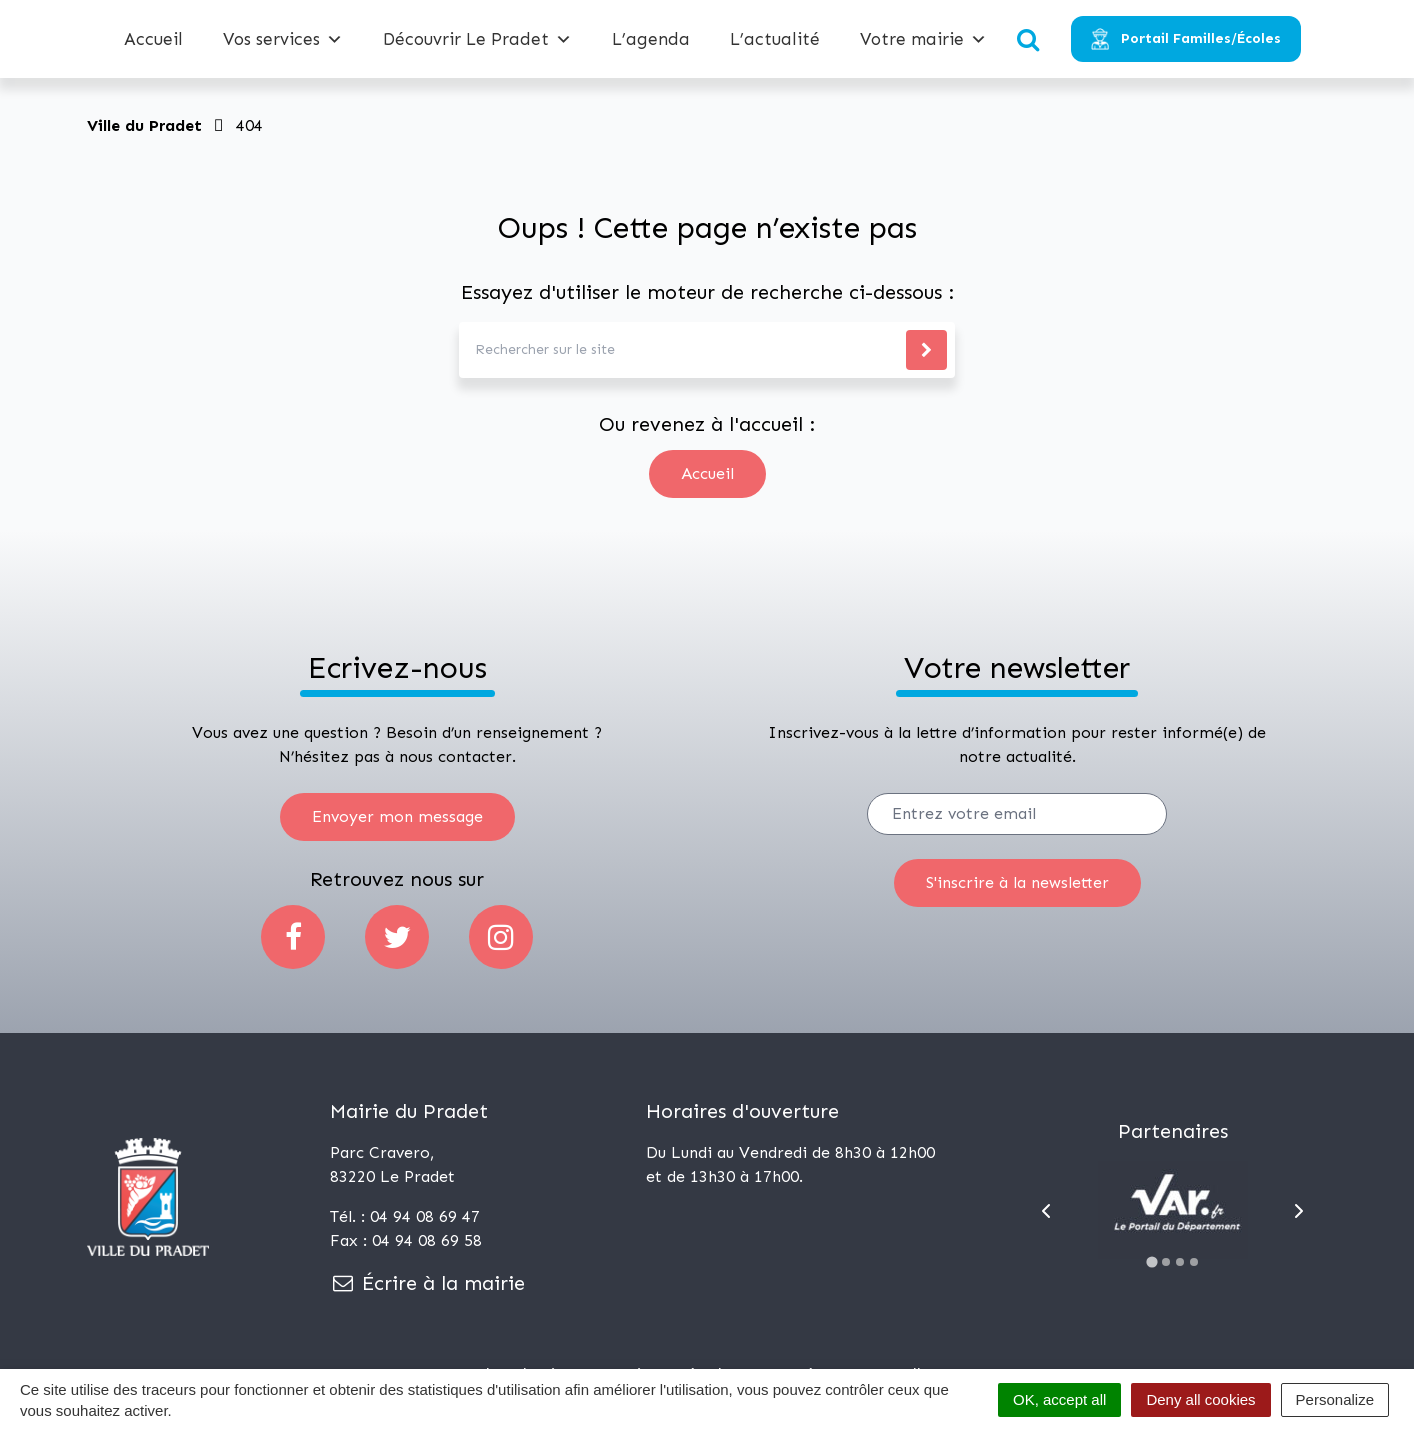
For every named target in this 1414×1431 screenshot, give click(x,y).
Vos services (283, 39)
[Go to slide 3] (1180, 1262)
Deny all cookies (1200, 1399)
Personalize (1335, 1399)
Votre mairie (923, 39)
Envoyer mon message (397, 816)
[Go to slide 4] (1194, 1262)
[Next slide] (1299, 1211)
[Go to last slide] (1046, 1211)
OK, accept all (1059, 1399)
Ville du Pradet (144, 125)
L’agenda (651, 39)
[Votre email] (1017, 814)
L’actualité (775, 39)
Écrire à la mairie (427, 1283)
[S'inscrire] (1017, 883)
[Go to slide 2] (1166, 1262)
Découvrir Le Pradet (477, 39)
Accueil (153, 39)
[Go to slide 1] (1151, 1261)
